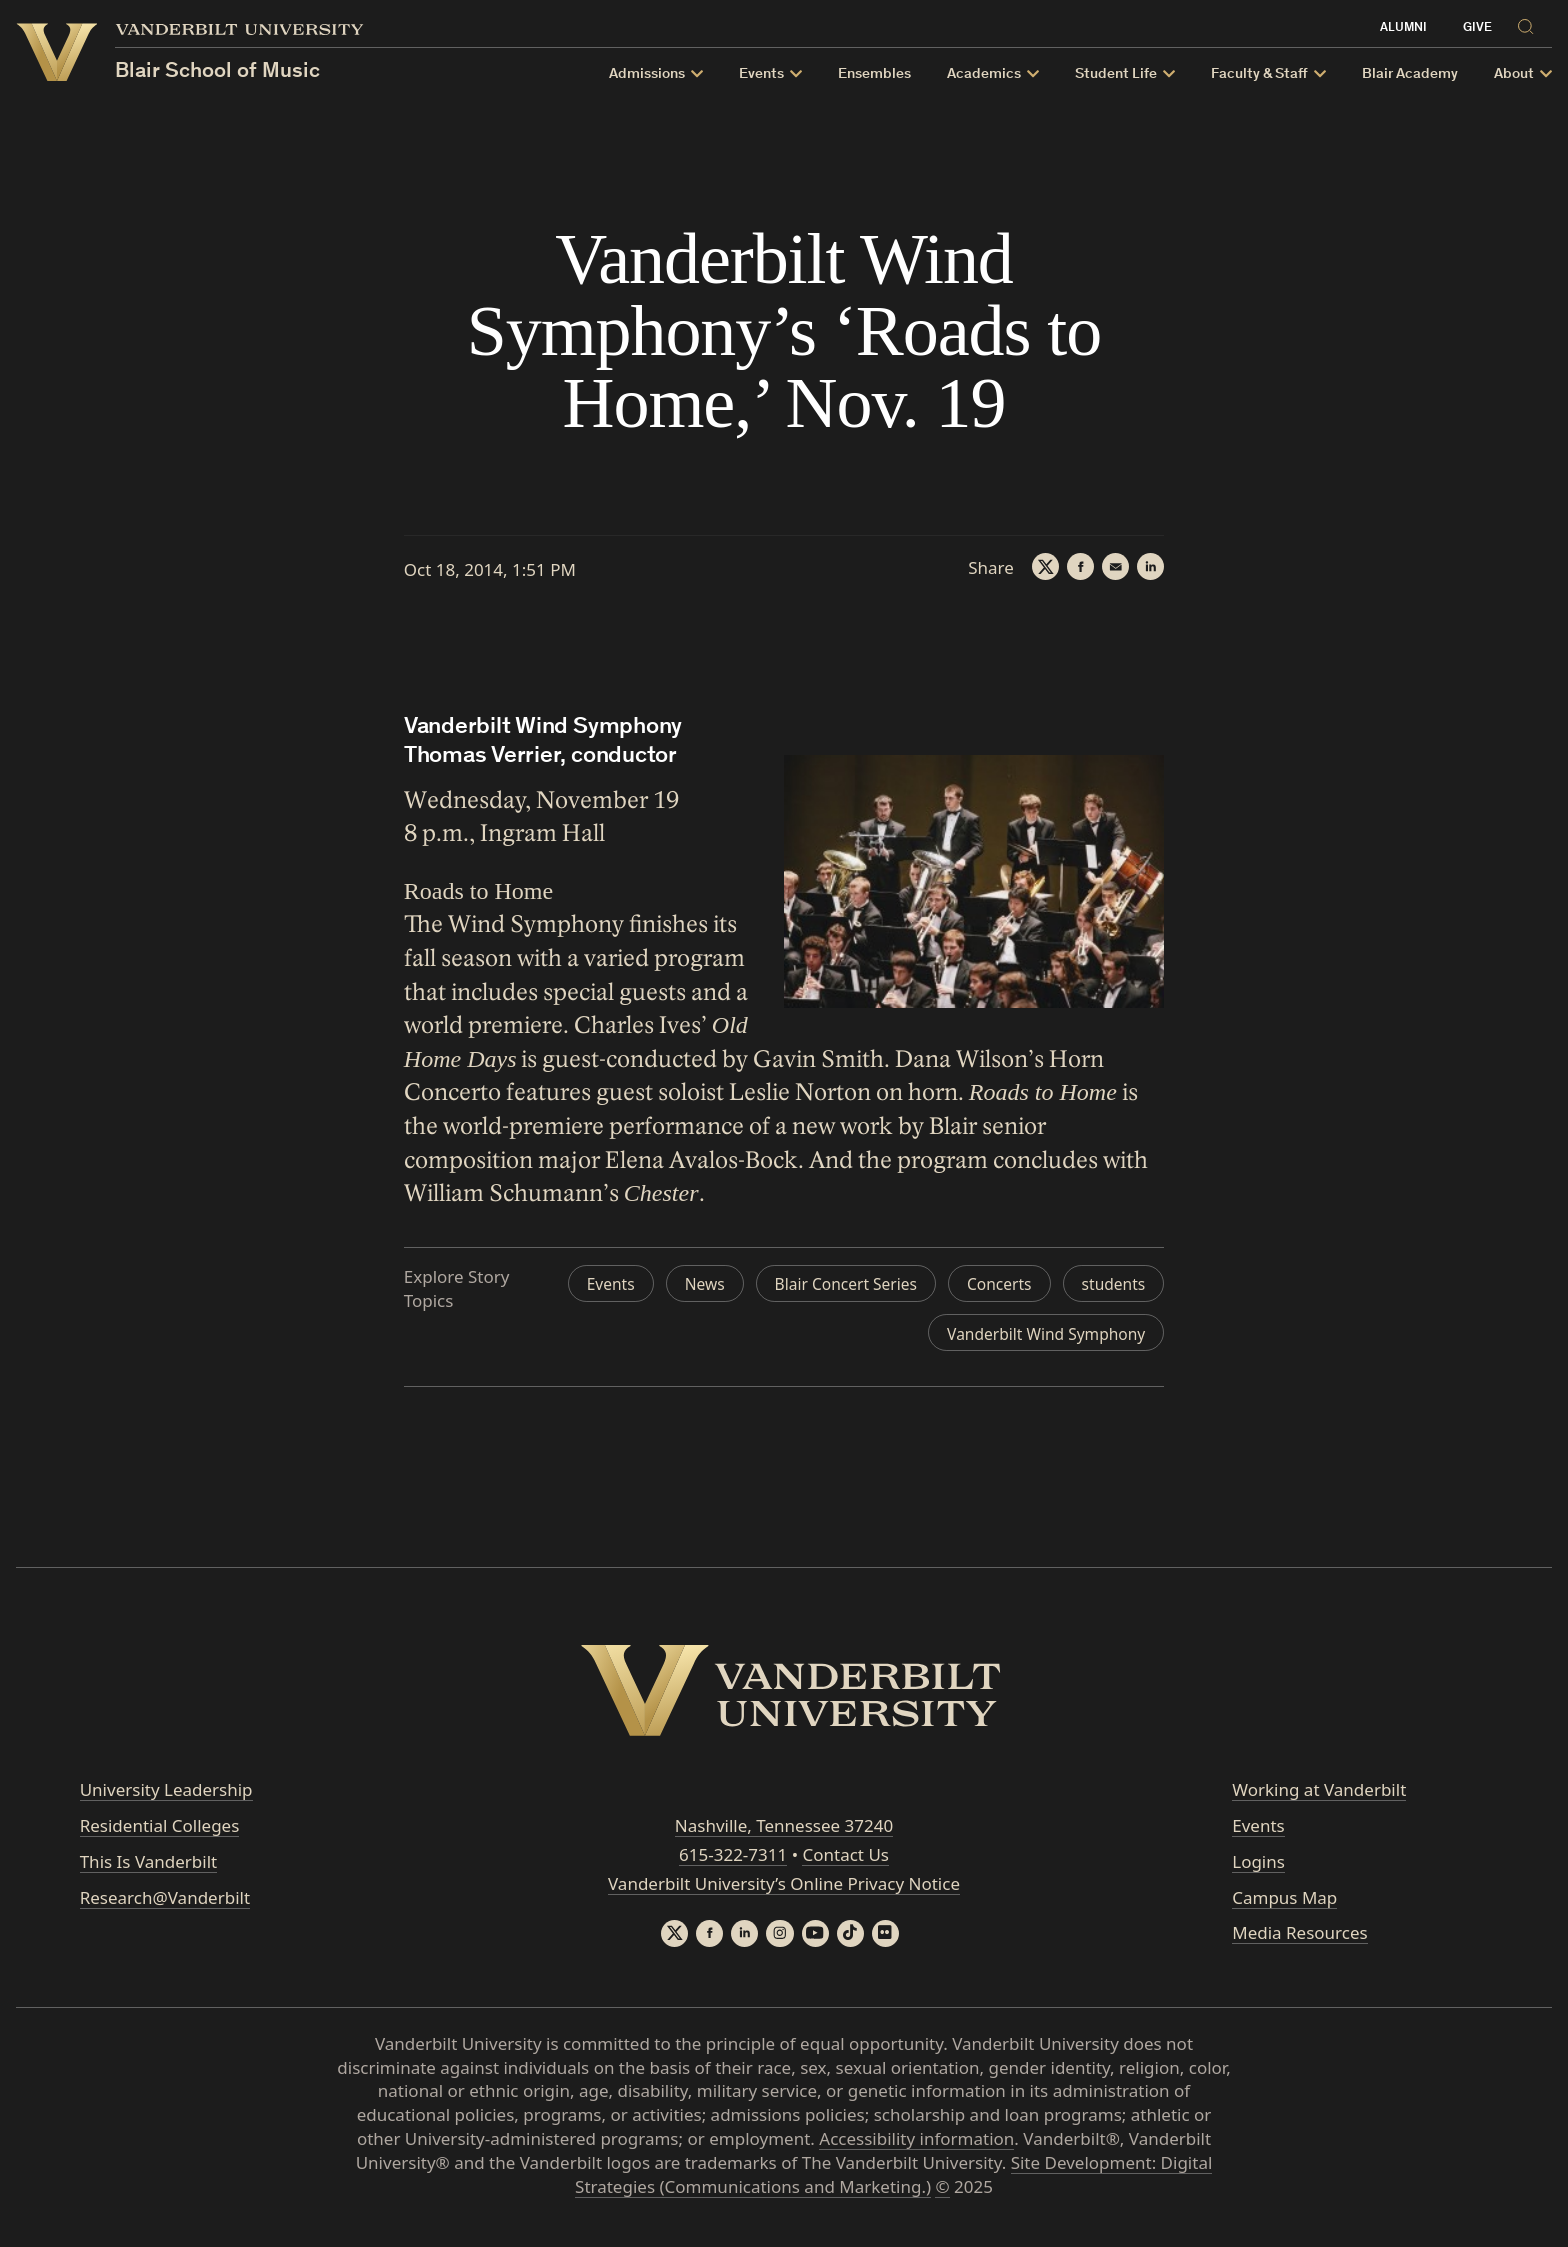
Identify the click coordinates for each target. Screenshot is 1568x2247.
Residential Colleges (160, 1835)
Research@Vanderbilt (165, 1906)
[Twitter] (1035, 568)
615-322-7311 (733, 1864)
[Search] (1530, 23)
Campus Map (1284, 1906)
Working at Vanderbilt (1319, 1799)
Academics (984, 74)
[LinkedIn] (1149, 568)
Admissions (647, 74)
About (1514, 74)
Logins (1258, 1870)
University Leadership (166, 1799)
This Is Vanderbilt (149, 1870)
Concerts (1110, 1284)
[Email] (1111, 568)
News (797, 1284)
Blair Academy (1410, 74)
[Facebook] (1073, 568)
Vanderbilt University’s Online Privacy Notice (784, 1892)
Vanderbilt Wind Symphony (1037, 1332)
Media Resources (1299, 1942)
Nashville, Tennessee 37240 (784, 1835)
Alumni (1403, 28)
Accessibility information (916, 2150)
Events (761, 74)
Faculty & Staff (1259, 74)
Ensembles (874, 74)
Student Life (1116, 74)
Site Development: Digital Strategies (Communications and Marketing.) (893, 2186)
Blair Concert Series (947, 1284)
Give (1477, 28)
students (844, 1332)
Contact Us (845, 1864)
